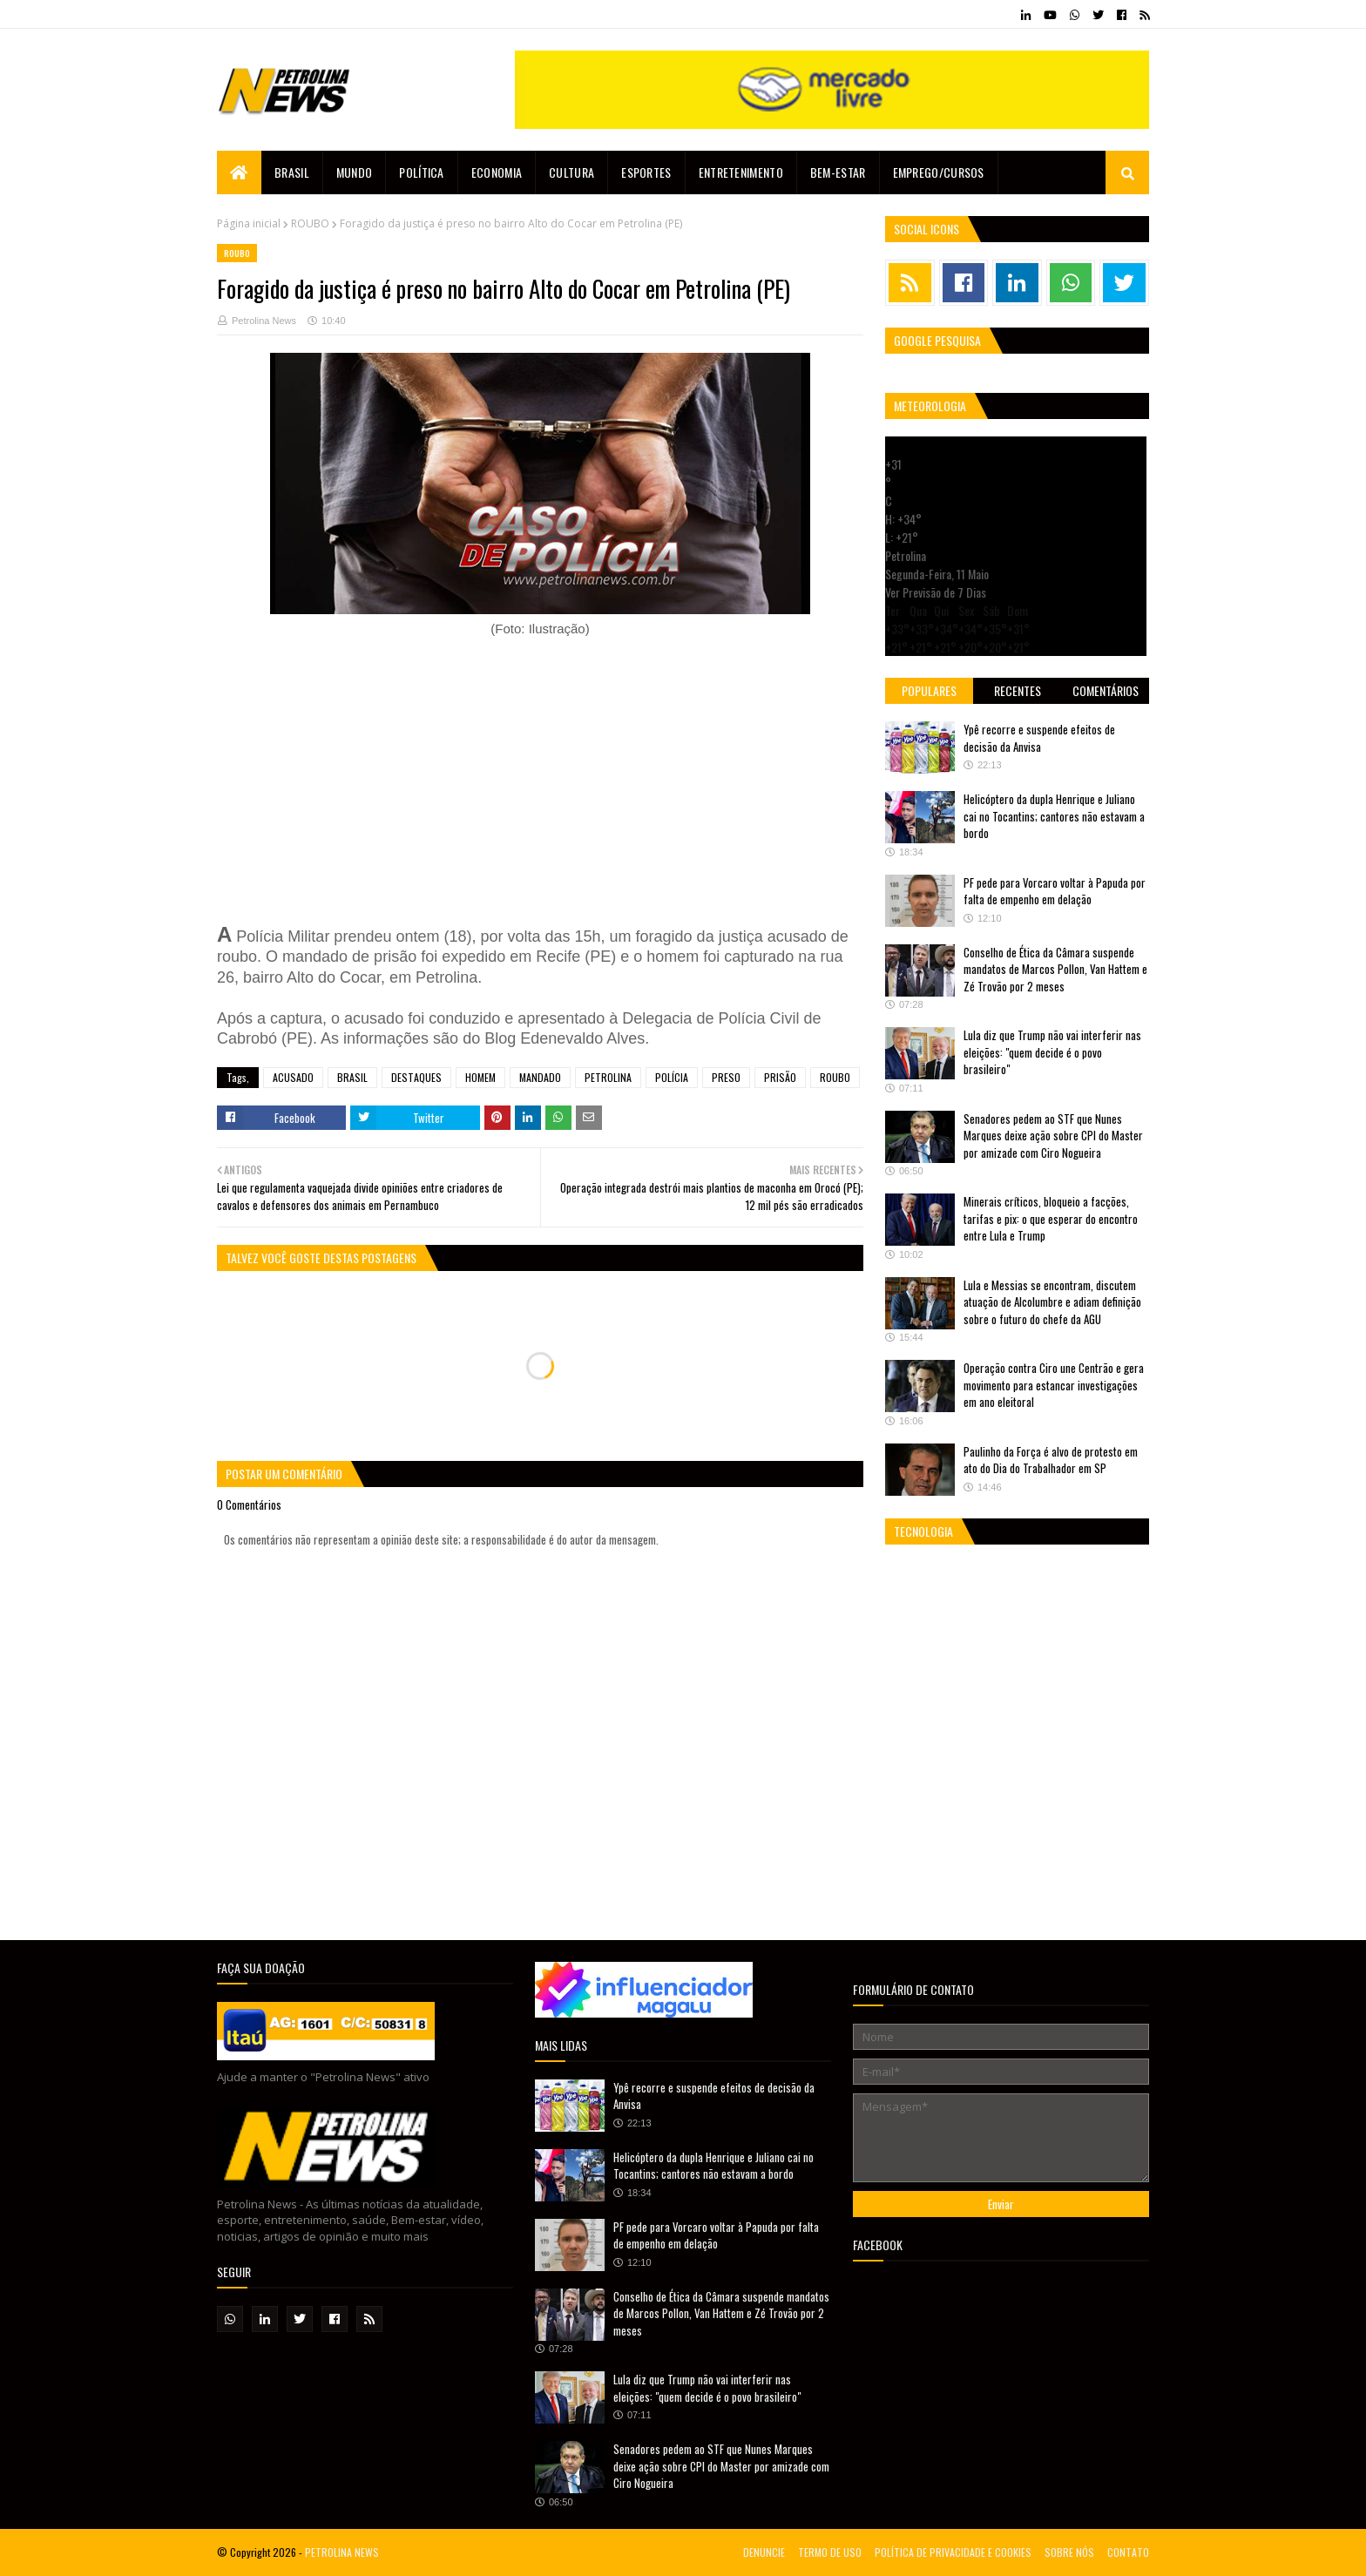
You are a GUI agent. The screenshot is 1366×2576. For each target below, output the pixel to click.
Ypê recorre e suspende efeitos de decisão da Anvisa (1039, 737)
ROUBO (310, 223)
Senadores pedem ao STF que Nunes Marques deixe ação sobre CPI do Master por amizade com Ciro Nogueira (1053, 1135)
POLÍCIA (671, 1077)
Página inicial (249, 223)
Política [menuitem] (421, 172)
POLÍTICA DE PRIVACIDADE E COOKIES (953, 2552)
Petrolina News (264, 320)
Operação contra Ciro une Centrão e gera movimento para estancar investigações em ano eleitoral (1054, 1384)
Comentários (1105, 690)
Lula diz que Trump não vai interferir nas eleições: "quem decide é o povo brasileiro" (1052, 1052)
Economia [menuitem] (496, 172)
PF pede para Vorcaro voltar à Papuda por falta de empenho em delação (1055, 891)
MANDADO (540, 1077)
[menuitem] (239, 172)
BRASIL (352, 1077)
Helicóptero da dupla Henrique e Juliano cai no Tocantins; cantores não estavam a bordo (1054, 816)
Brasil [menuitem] (291, 172)
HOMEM (480, 1077)
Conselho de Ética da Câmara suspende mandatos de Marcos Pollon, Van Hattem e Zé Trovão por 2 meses (1055, 969)
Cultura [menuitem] (571, 172)
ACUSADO (293, 1077)
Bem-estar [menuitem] (838, 172)
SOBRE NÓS (1069, 2552)
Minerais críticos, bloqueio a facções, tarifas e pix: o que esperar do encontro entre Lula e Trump (1051, 1218)
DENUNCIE (764, 2552)
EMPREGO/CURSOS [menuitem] (938, 172)
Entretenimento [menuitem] (741, 172)
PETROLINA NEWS (342, 2552)
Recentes (1017, 690)
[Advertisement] (540, 781)
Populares (929, 690)
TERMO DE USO (830, 2552)
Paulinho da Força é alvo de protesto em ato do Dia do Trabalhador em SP (1051, 1460)
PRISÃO (780, 1077)
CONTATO (1128, 2552)
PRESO (726, 1077)
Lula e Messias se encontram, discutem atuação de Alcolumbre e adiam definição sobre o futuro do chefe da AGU (1052, 1302)
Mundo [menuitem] (354, 172)
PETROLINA (608, 1077)
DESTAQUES (416, 1077)
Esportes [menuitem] (646, 172)
